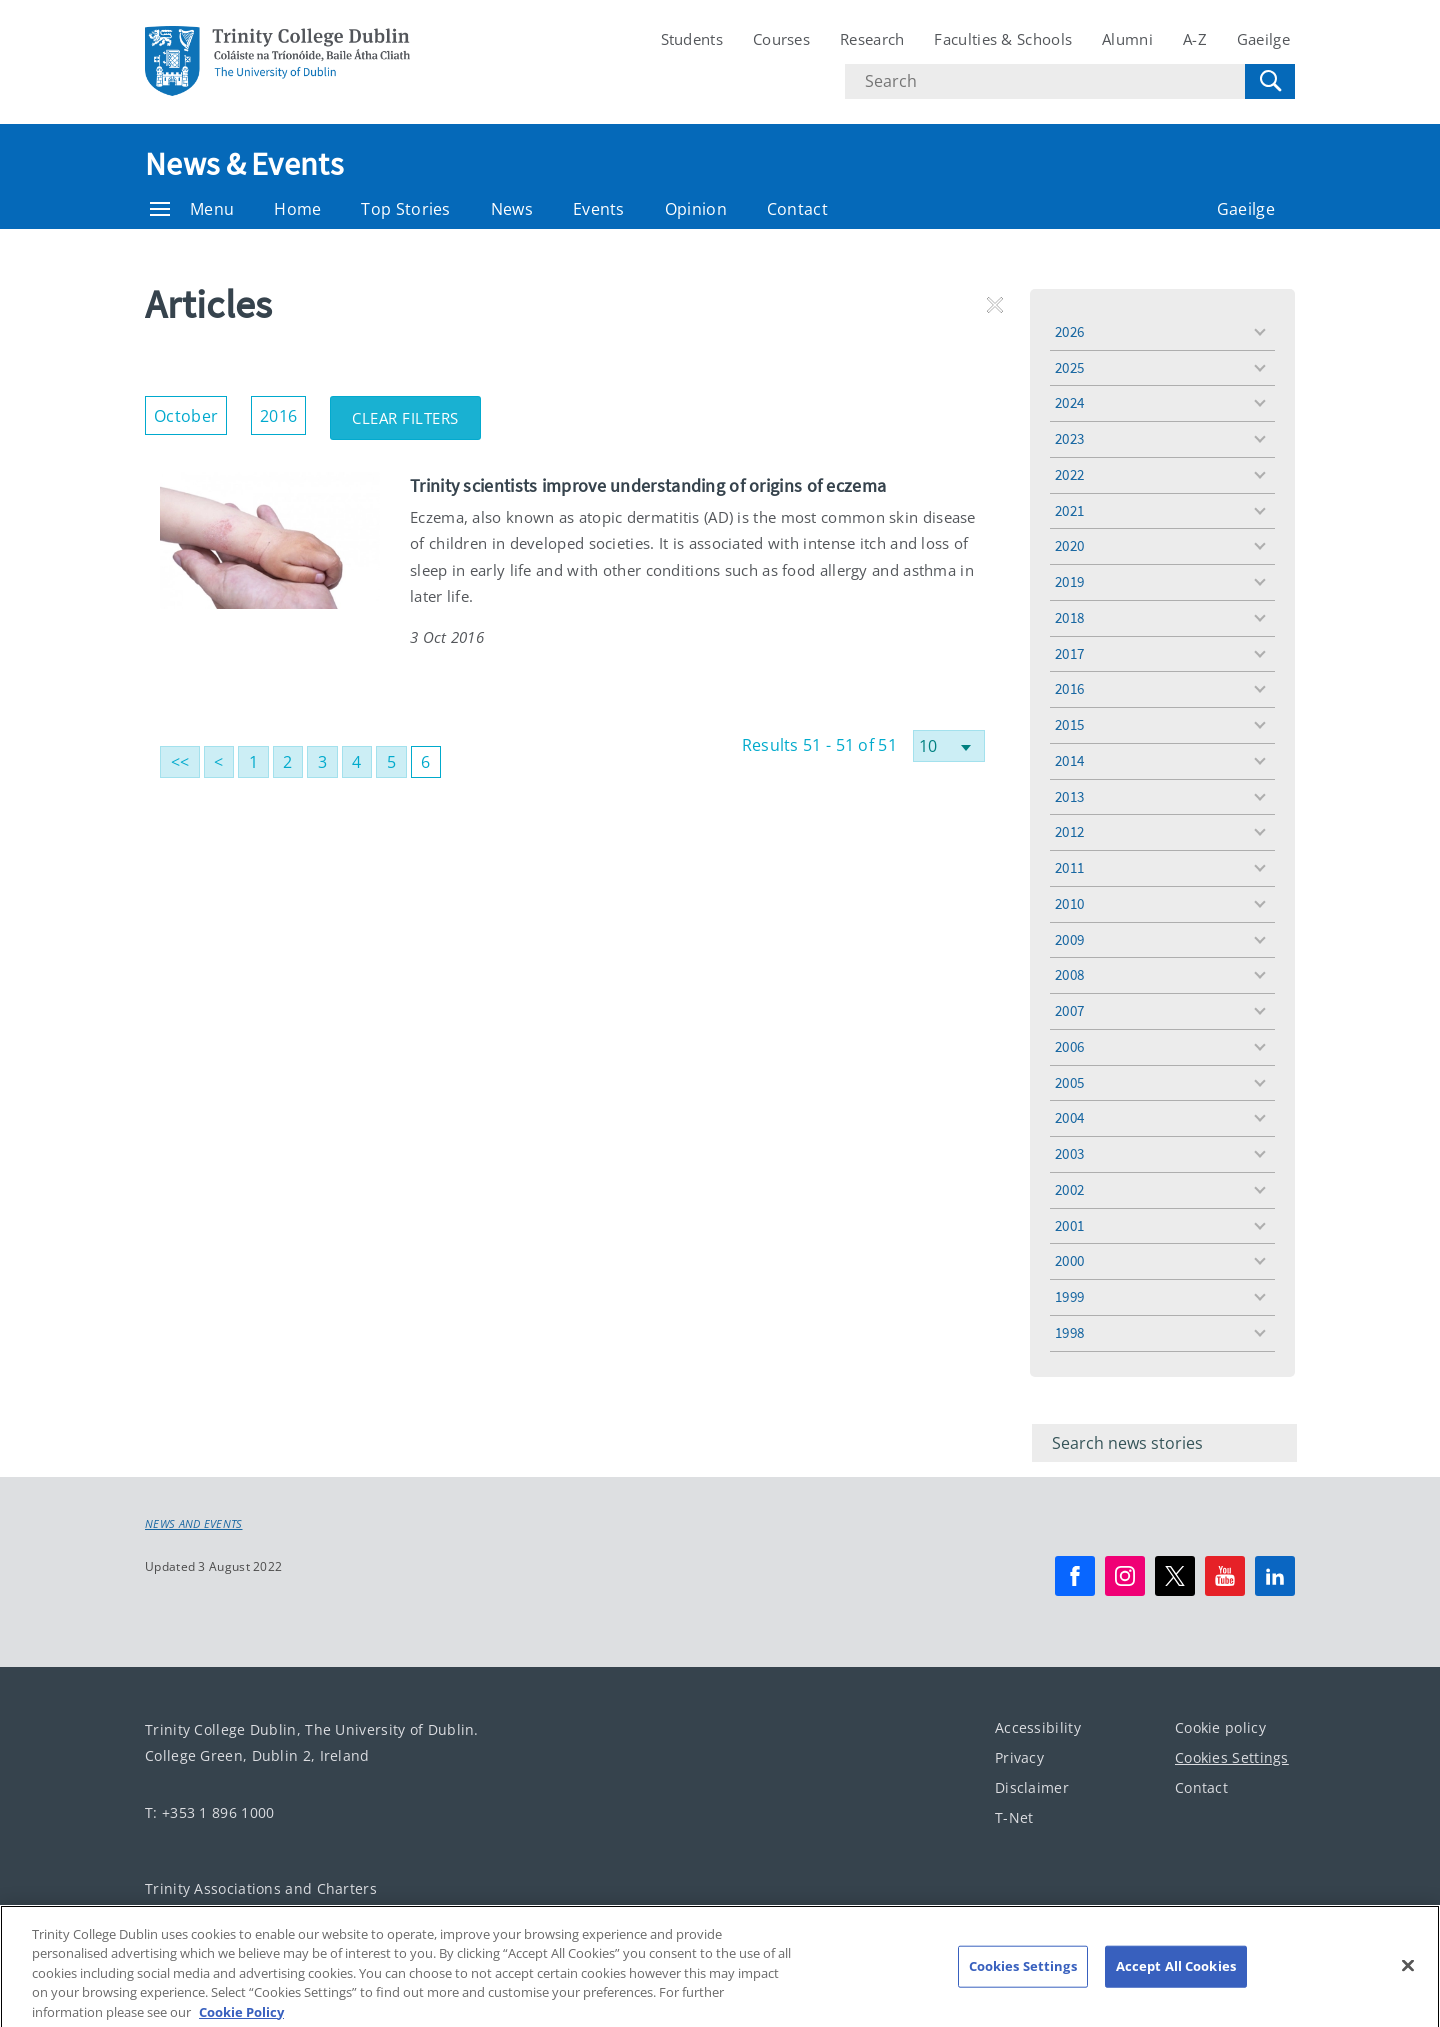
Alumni (1127, 39)
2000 (1069, 1260)
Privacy (1019, 1757)
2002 (1069, 1189)
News (512, 209)
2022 (1069, 474)
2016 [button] (283, 411)
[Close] (1408, 1982)
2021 (1069, 510)
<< (180, 762)
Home (297, 209)
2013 (1069, 796)
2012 (1069, 831)
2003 (1069, 1153)
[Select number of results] (949, 746)
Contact (797, 209)
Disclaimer (1032, 1787)
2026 (1069, 331)
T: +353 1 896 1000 (209, 1812)
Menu (192, 209)
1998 (1069, 1332)
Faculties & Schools (1003, 39)
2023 (1069, 438)
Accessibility (1038, 1727)
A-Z (1195, 39)
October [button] (190, 411)
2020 (1069, 545)
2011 (1069, 867)
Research (872, 39)
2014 (1069, 760)
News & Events (244, 164)
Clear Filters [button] (416, 412)
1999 (1069, 1296)
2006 (1069, 1046)
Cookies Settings (1232, 1757)
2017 (1069, 653)
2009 (1069, 939)
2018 (1069, 617)
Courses (781, 39)
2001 (1069, 1225)
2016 (1069, 688)
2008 (1069, 974)
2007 (1069, 1010)
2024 (1069, 402)
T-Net (1014, 1817)
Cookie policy (1220, 1727)
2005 (1069, 1082)
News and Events (194, 1524)
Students (692, 39)
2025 (1069, 367)
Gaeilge (1263, 39)
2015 (1069, 724)
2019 (1069, 581)
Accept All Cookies (1176, 1982)
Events (599, 209)
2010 (1069, 903)
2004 (1069, 1117)
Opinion (696, 209)
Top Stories (405, 209)
